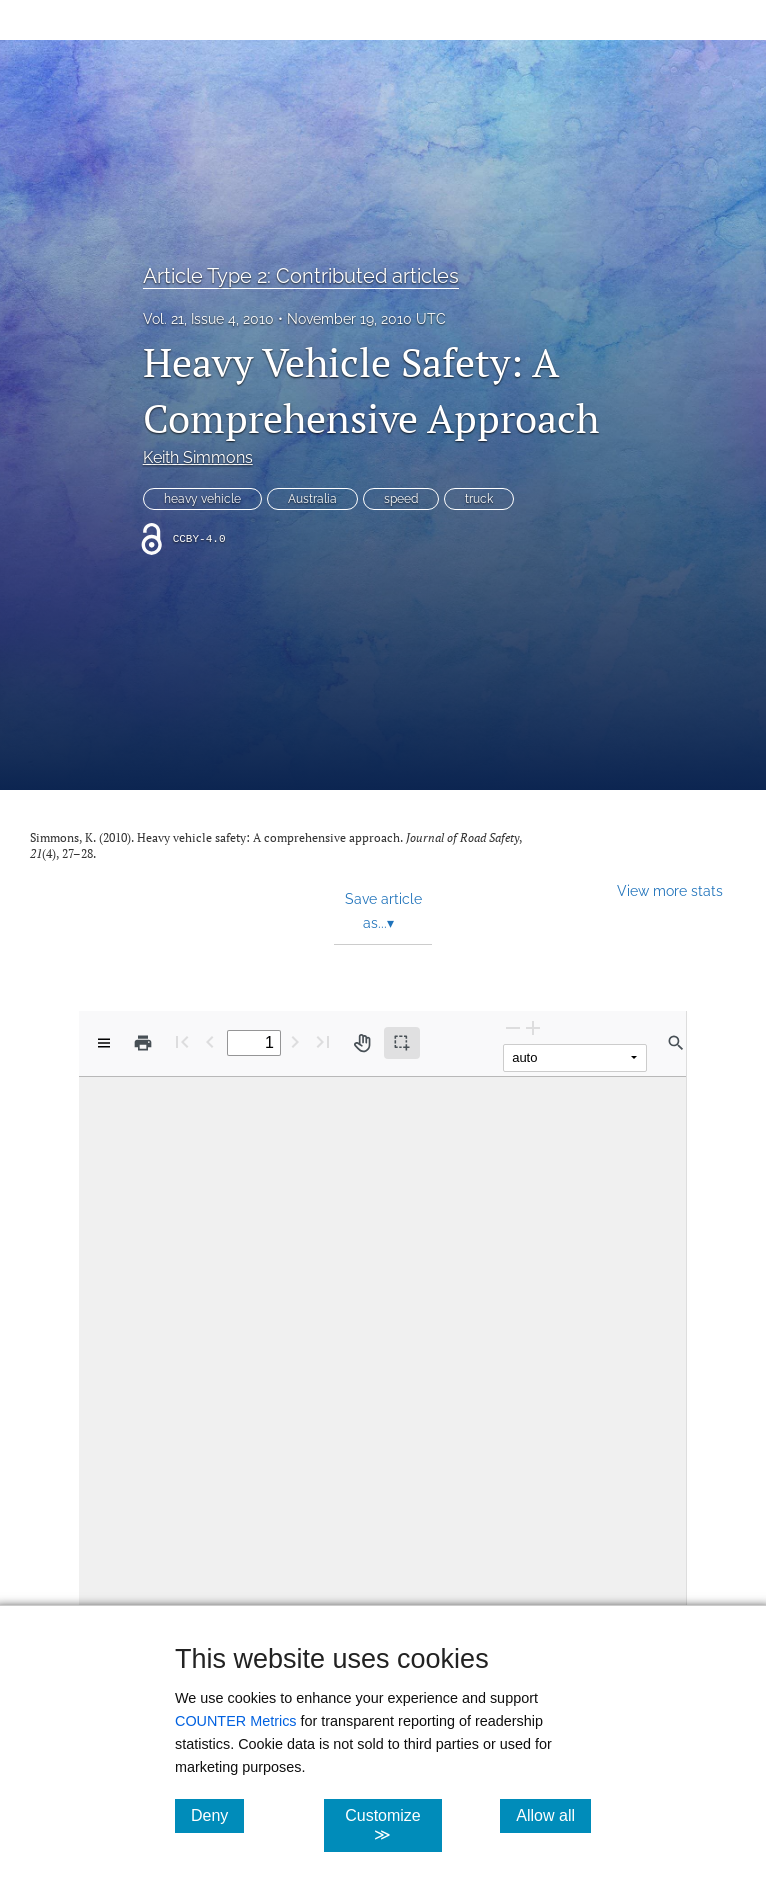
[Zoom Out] (513, 1027)
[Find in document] (676, 1043)
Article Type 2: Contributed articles (301, 276)
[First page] (182, 1041)
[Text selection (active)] (402, 1043)
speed (401, 499)
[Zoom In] (533, 1027)
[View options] (104, 1043)
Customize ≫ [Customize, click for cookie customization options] (393, 1825)
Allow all (553, 1815)
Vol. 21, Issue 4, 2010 (208, 319)
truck (479, 499)
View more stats (670, 890)
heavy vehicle (202, 499)
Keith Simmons (198, 457)
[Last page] (323, 1041)
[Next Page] (295, 1041)
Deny (217, 1815)
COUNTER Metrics (236, 1721)
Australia (312, 499)
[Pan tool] (362, 1043)
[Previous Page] (210, 1041)
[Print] (143, 1043)
